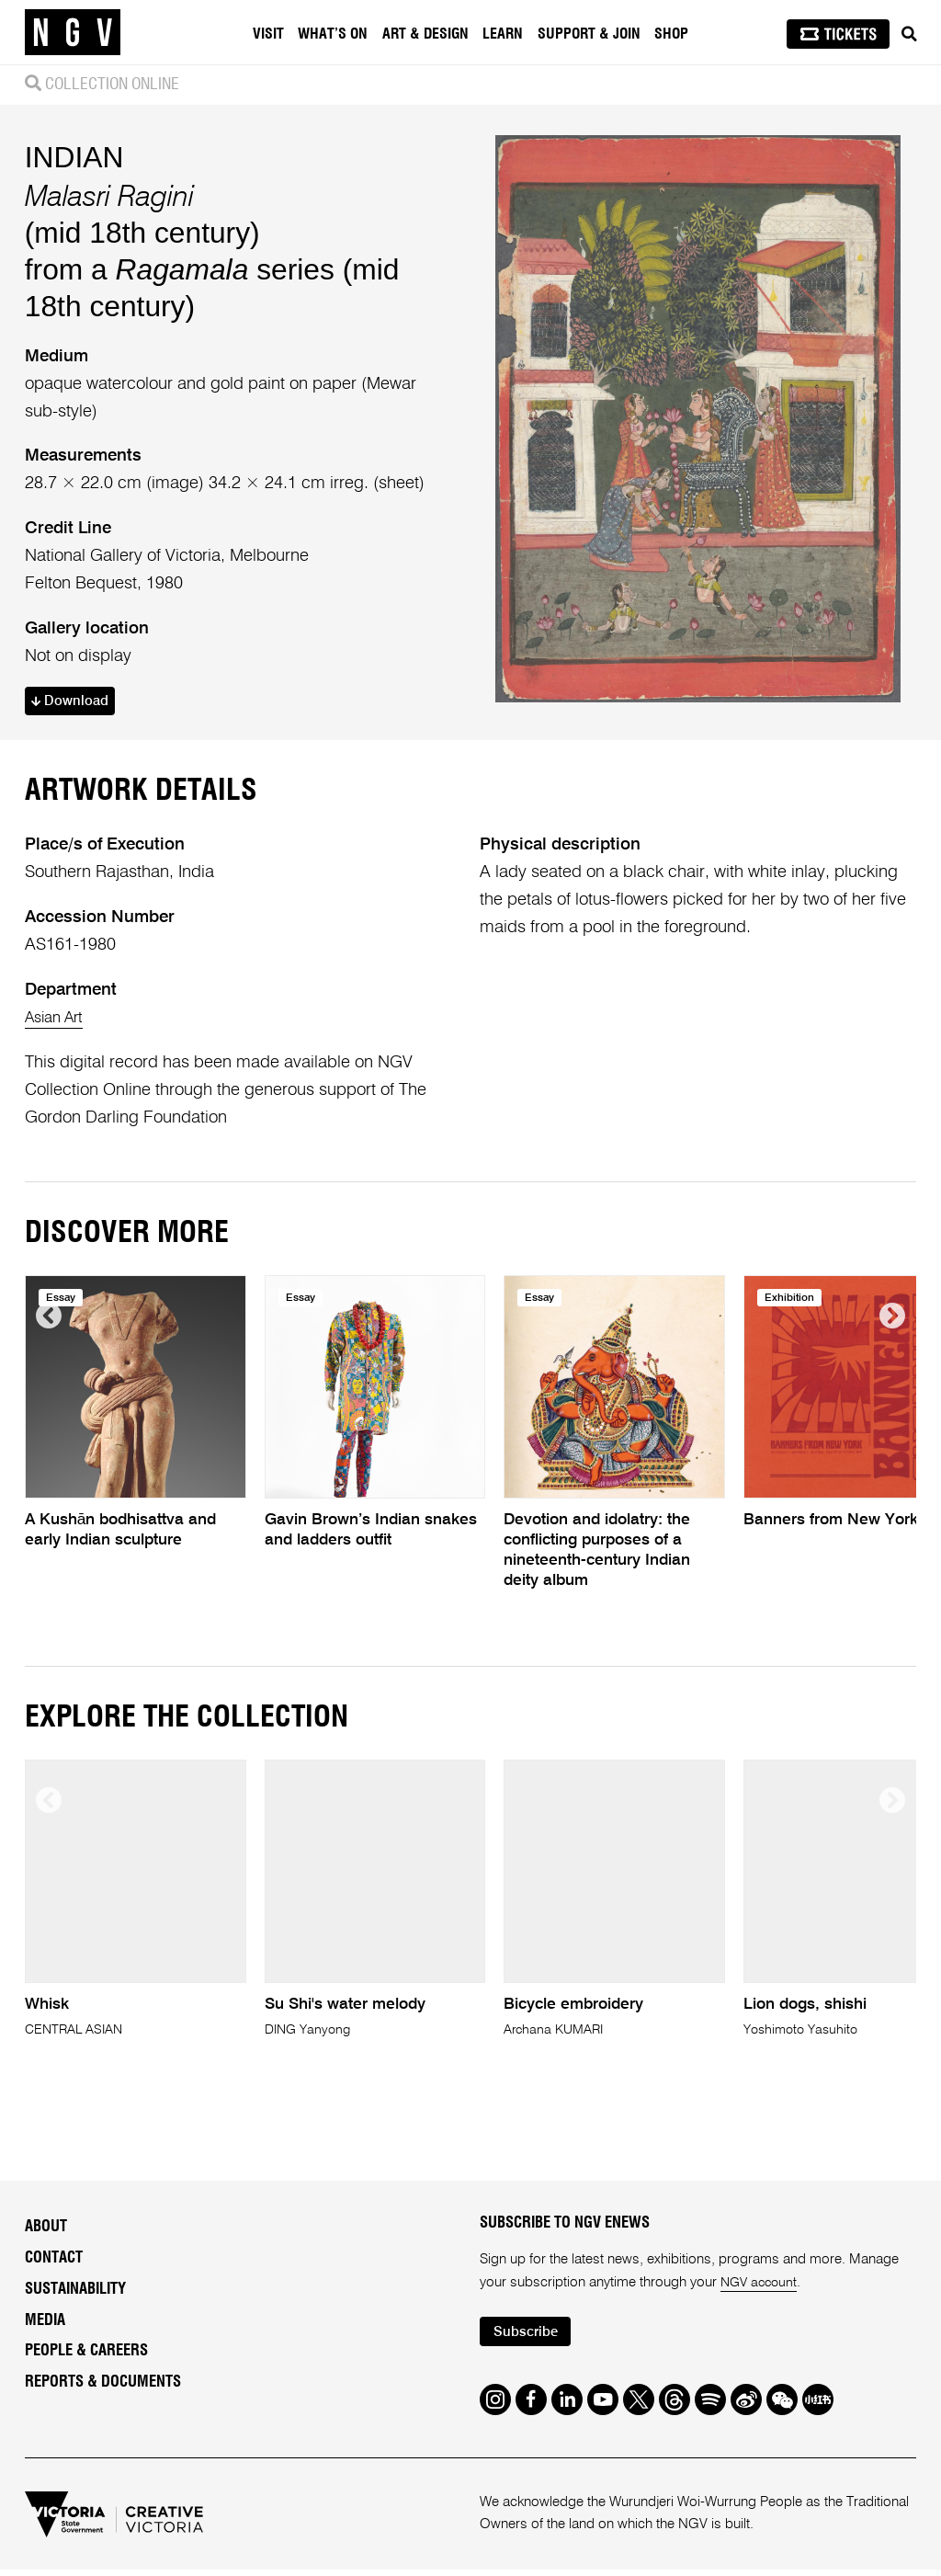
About (46, 2253)
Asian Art (58, 1043)
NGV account (761, 2308)
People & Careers (86, 2377)
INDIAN (74, 169)
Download (75, 714)
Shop (674, 34)
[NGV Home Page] (72, 32)
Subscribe (529, 2359)
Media (45, 2346)
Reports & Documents (103, 2407)
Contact (54, 2283)
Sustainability (75, 2315)
